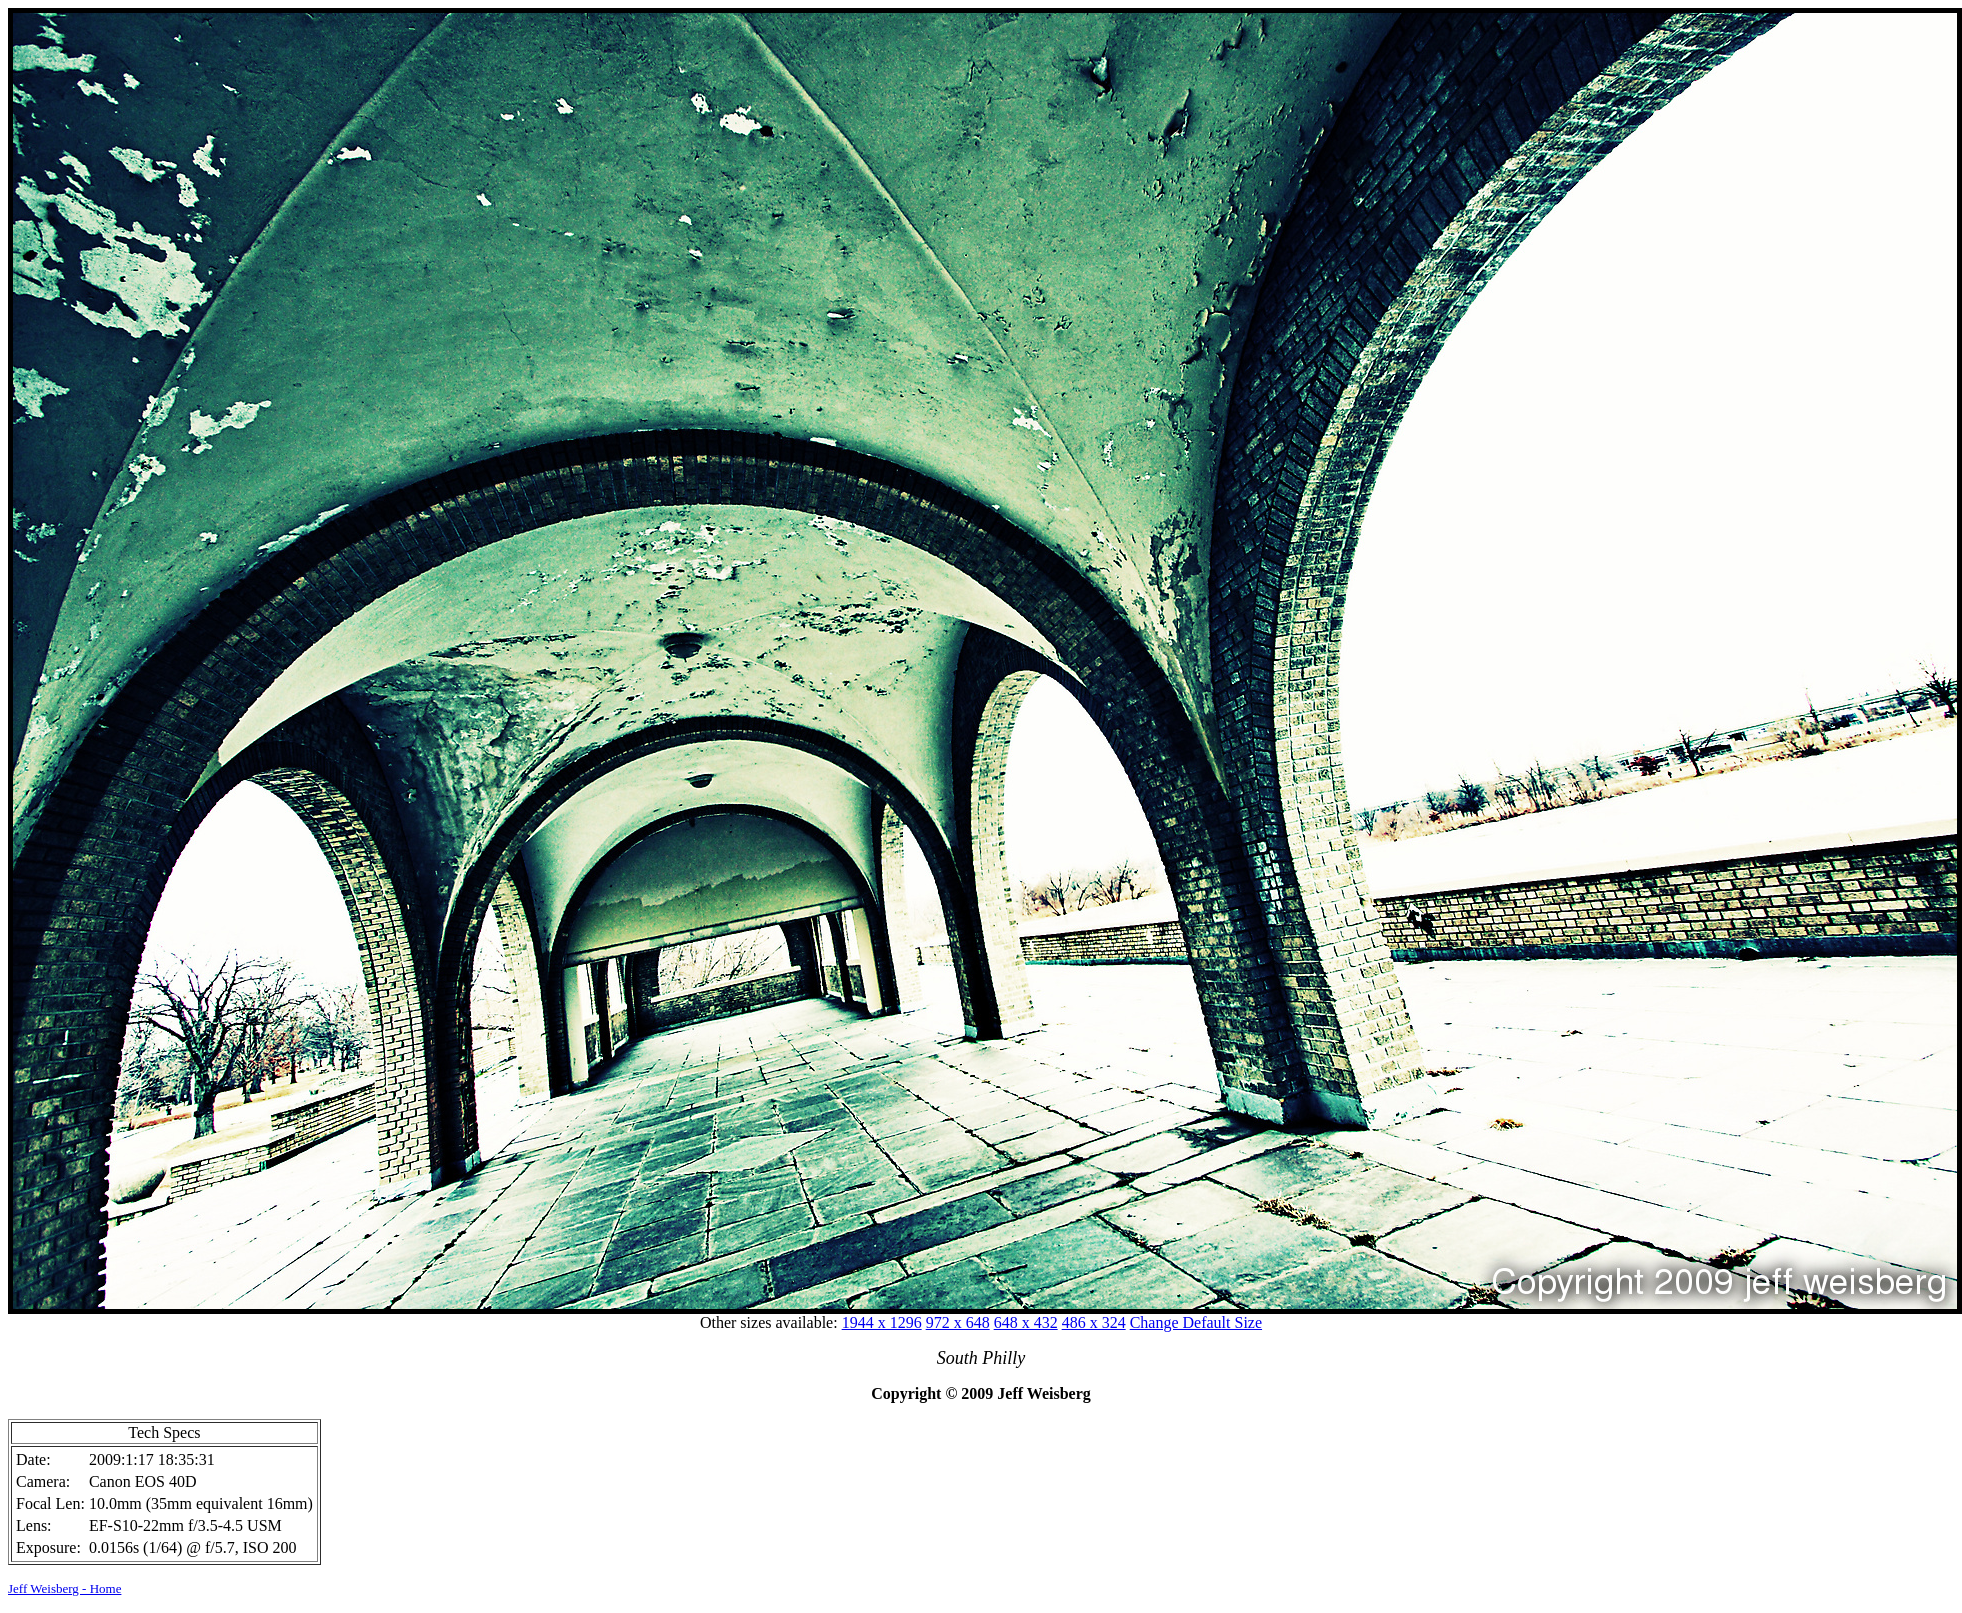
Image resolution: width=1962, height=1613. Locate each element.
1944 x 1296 (882, 1322)
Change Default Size (1196, 1322)
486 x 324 (1094, 1322)
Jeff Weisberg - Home (64, 1588)
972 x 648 (958, 1322)
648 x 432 (1026, 1322)
